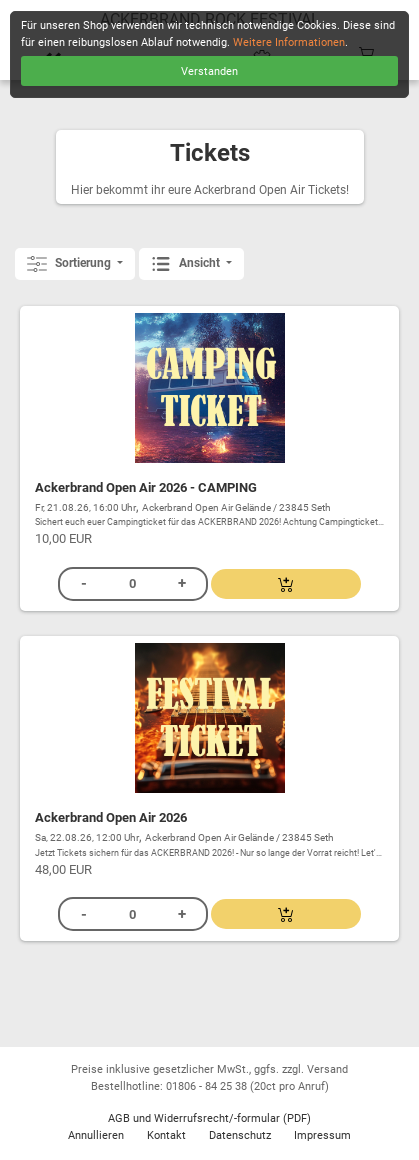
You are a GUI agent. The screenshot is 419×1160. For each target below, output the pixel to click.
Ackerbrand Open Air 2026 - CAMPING (146, 487)
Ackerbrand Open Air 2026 (111, 817)
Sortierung (70, 264)
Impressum (322, 1135)
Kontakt (166, 1135)
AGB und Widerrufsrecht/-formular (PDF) (209, 1118)
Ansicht (187, 264)
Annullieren (96, 1135)
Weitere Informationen (289, 42)
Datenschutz (240, 1135)
